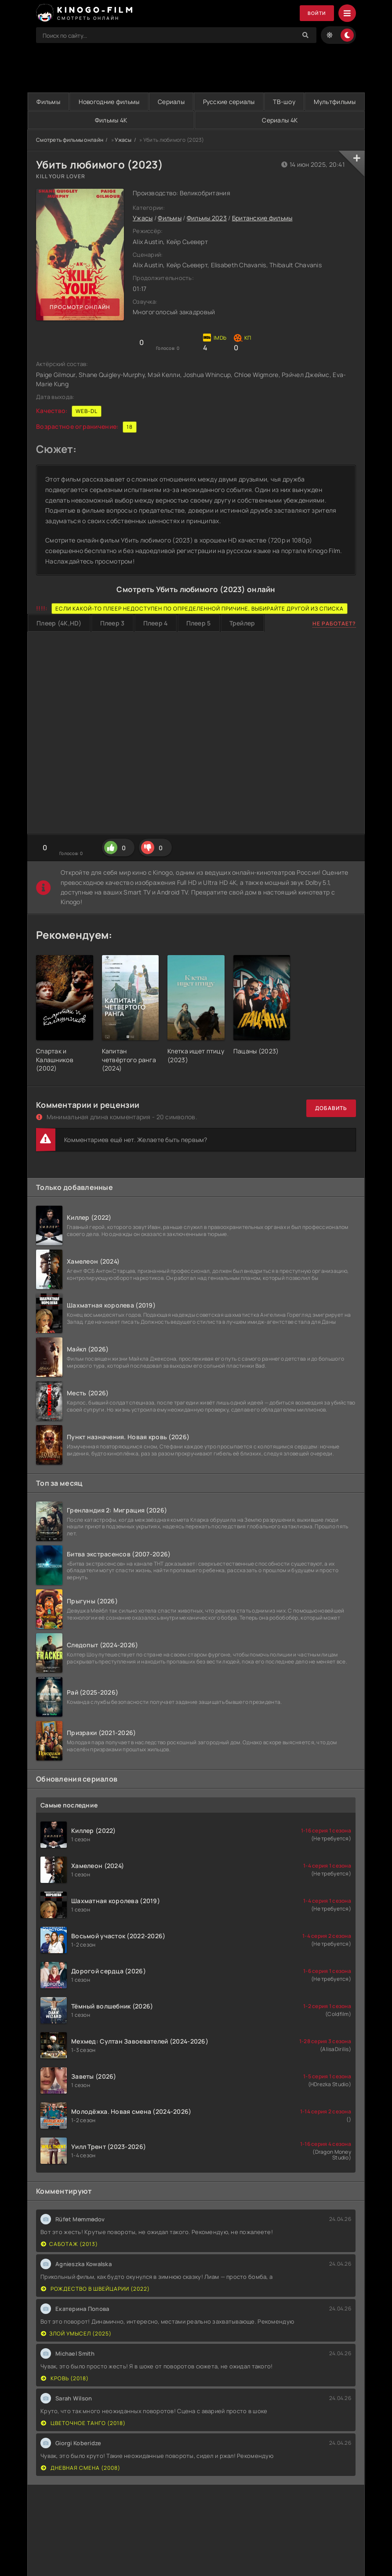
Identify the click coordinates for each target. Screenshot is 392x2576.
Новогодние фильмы (127, 101)
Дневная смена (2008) (80, 2468)
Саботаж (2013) (69, 2244)
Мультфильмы (86, 120)
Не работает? (334, 623)
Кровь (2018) (65, 2378)
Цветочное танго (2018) (83, 2423)
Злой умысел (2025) (76, 2333)
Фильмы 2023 (207, 218)
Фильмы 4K (199, 120)
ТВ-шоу (338, 101)
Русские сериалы (271, 101)
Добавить (331, 1108)
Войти (315, 13)
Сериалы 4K (309, 120)
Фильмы (54, 101)
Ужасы (123, 140)
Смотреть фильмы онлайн (69, 140)
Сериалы (201, 101)
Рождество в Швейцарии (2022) (95, 2288)
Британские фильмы (262, 218)
